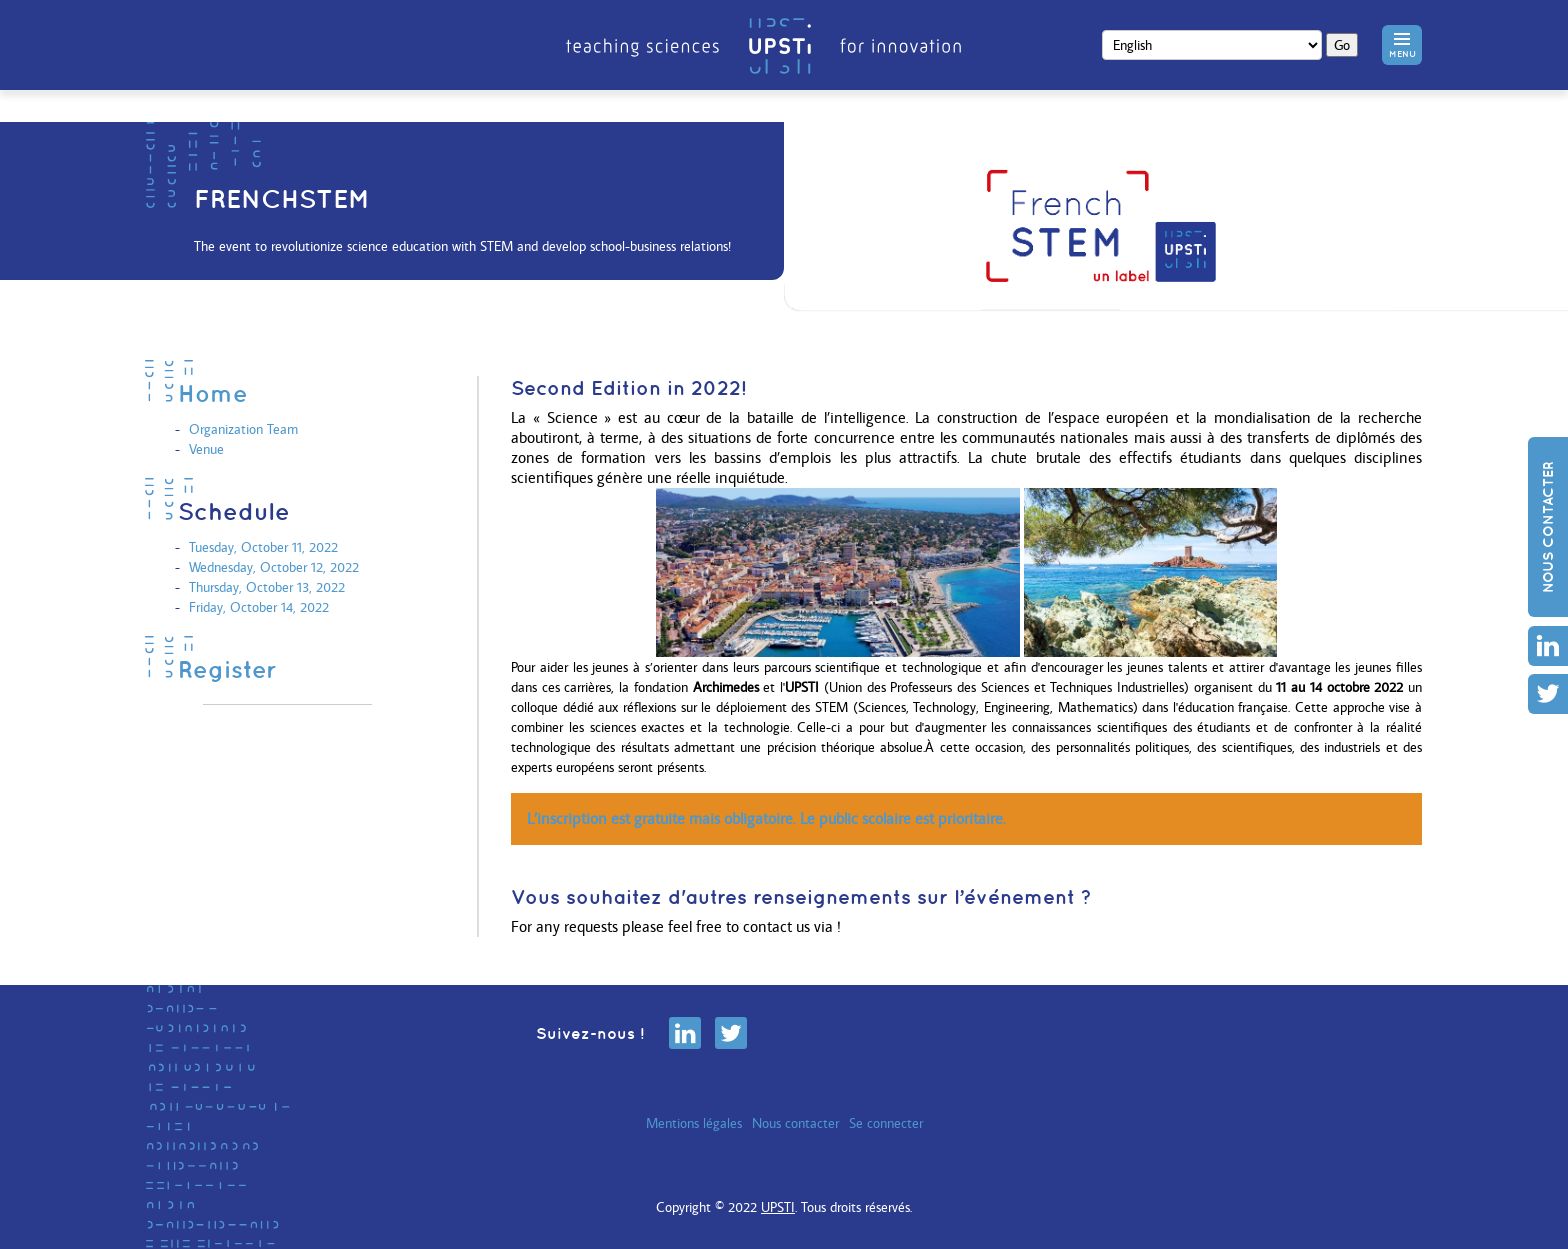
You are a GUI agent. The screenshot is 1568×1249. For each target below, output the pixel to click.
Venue (206, 449)
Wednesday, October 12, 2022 (274, 567)
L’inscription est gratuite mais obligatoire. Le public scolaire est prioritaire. (766, 818)
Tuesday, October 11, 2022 (263, 547)
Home (213, 393)
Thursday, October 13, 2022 (267, 587)
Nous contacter (1548, 527)
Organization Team (243, 429)
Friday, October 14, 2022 (259, 607)
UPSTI (778, 1207)
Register (227, 669)
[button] (1402, 45)
